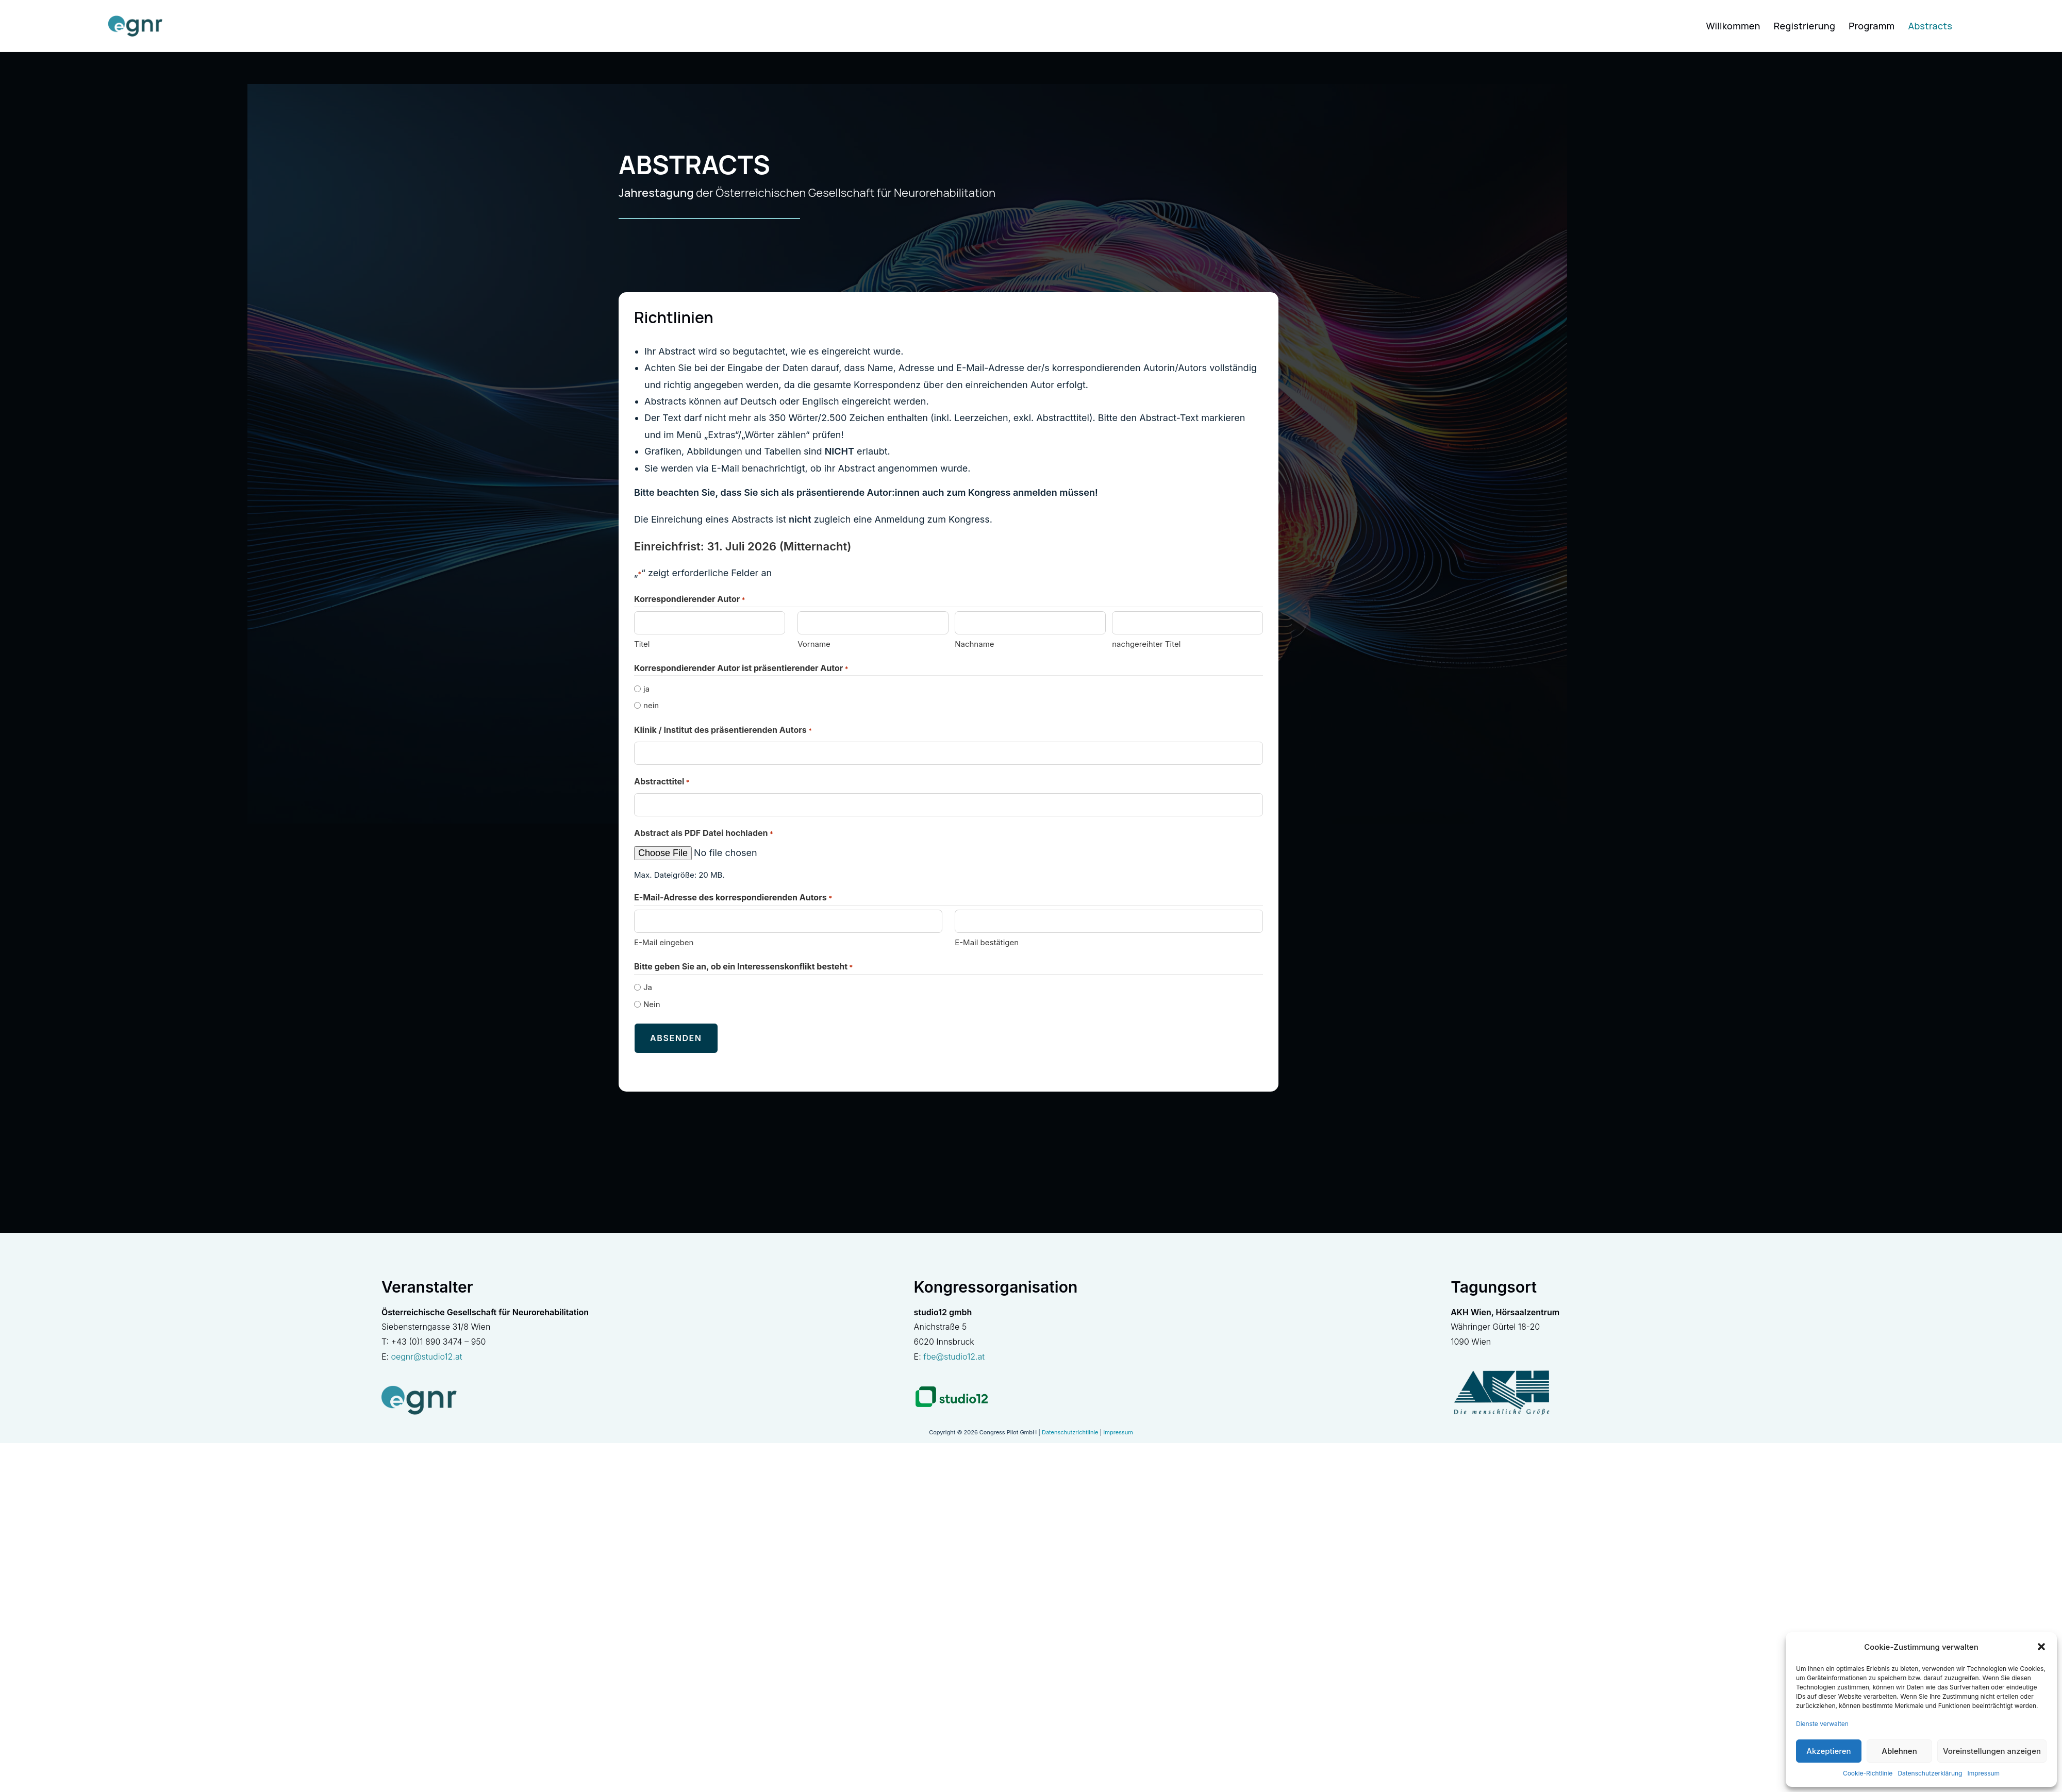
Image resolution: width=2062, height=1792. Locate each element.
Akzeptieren (1828, 1751)
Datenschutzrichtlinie (1070, 1426)
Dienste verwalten (1822, 1724)
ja (646, 689)
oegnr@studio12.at (426, 1351)
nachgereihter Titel (1146, 644)
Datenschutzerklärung (1930, 1773)
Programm (1871, 26)
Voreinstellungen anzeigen (1992, 1751)
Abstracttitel (662, 782)
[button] (2041, 1647)
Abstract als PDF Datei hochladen (703, 834)
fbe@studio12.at (954, 1351)
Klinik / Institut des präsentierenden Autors (723, 730)
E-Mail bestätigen (987, 942)
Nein (651, 1004)
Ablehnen (1899, 1751)
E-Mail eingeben (663, 942)
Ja (647, 987)
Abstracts (1930, 26)
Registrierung (1804, 26)
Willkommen (1733, 26)
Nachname (974, 644)
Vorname (813, 644)
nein (651, 705)
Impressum (1983, 1773)
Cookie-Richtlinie (1867, 1773)
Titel (642, 644)
